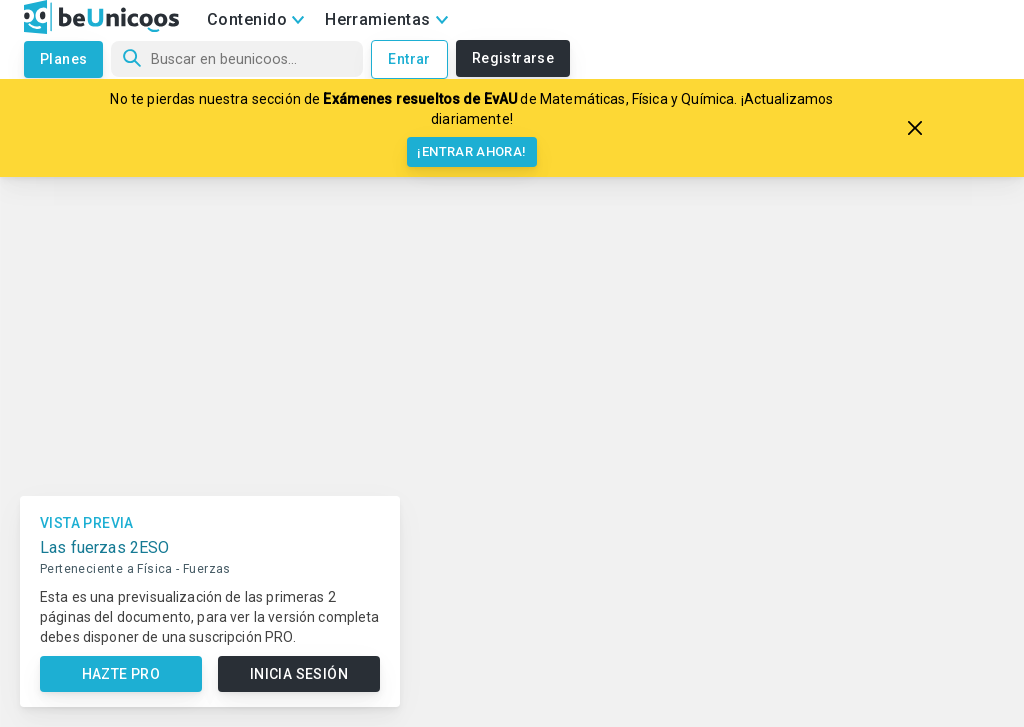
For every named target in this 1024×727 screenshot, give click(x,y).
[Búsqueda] (237, 59)
